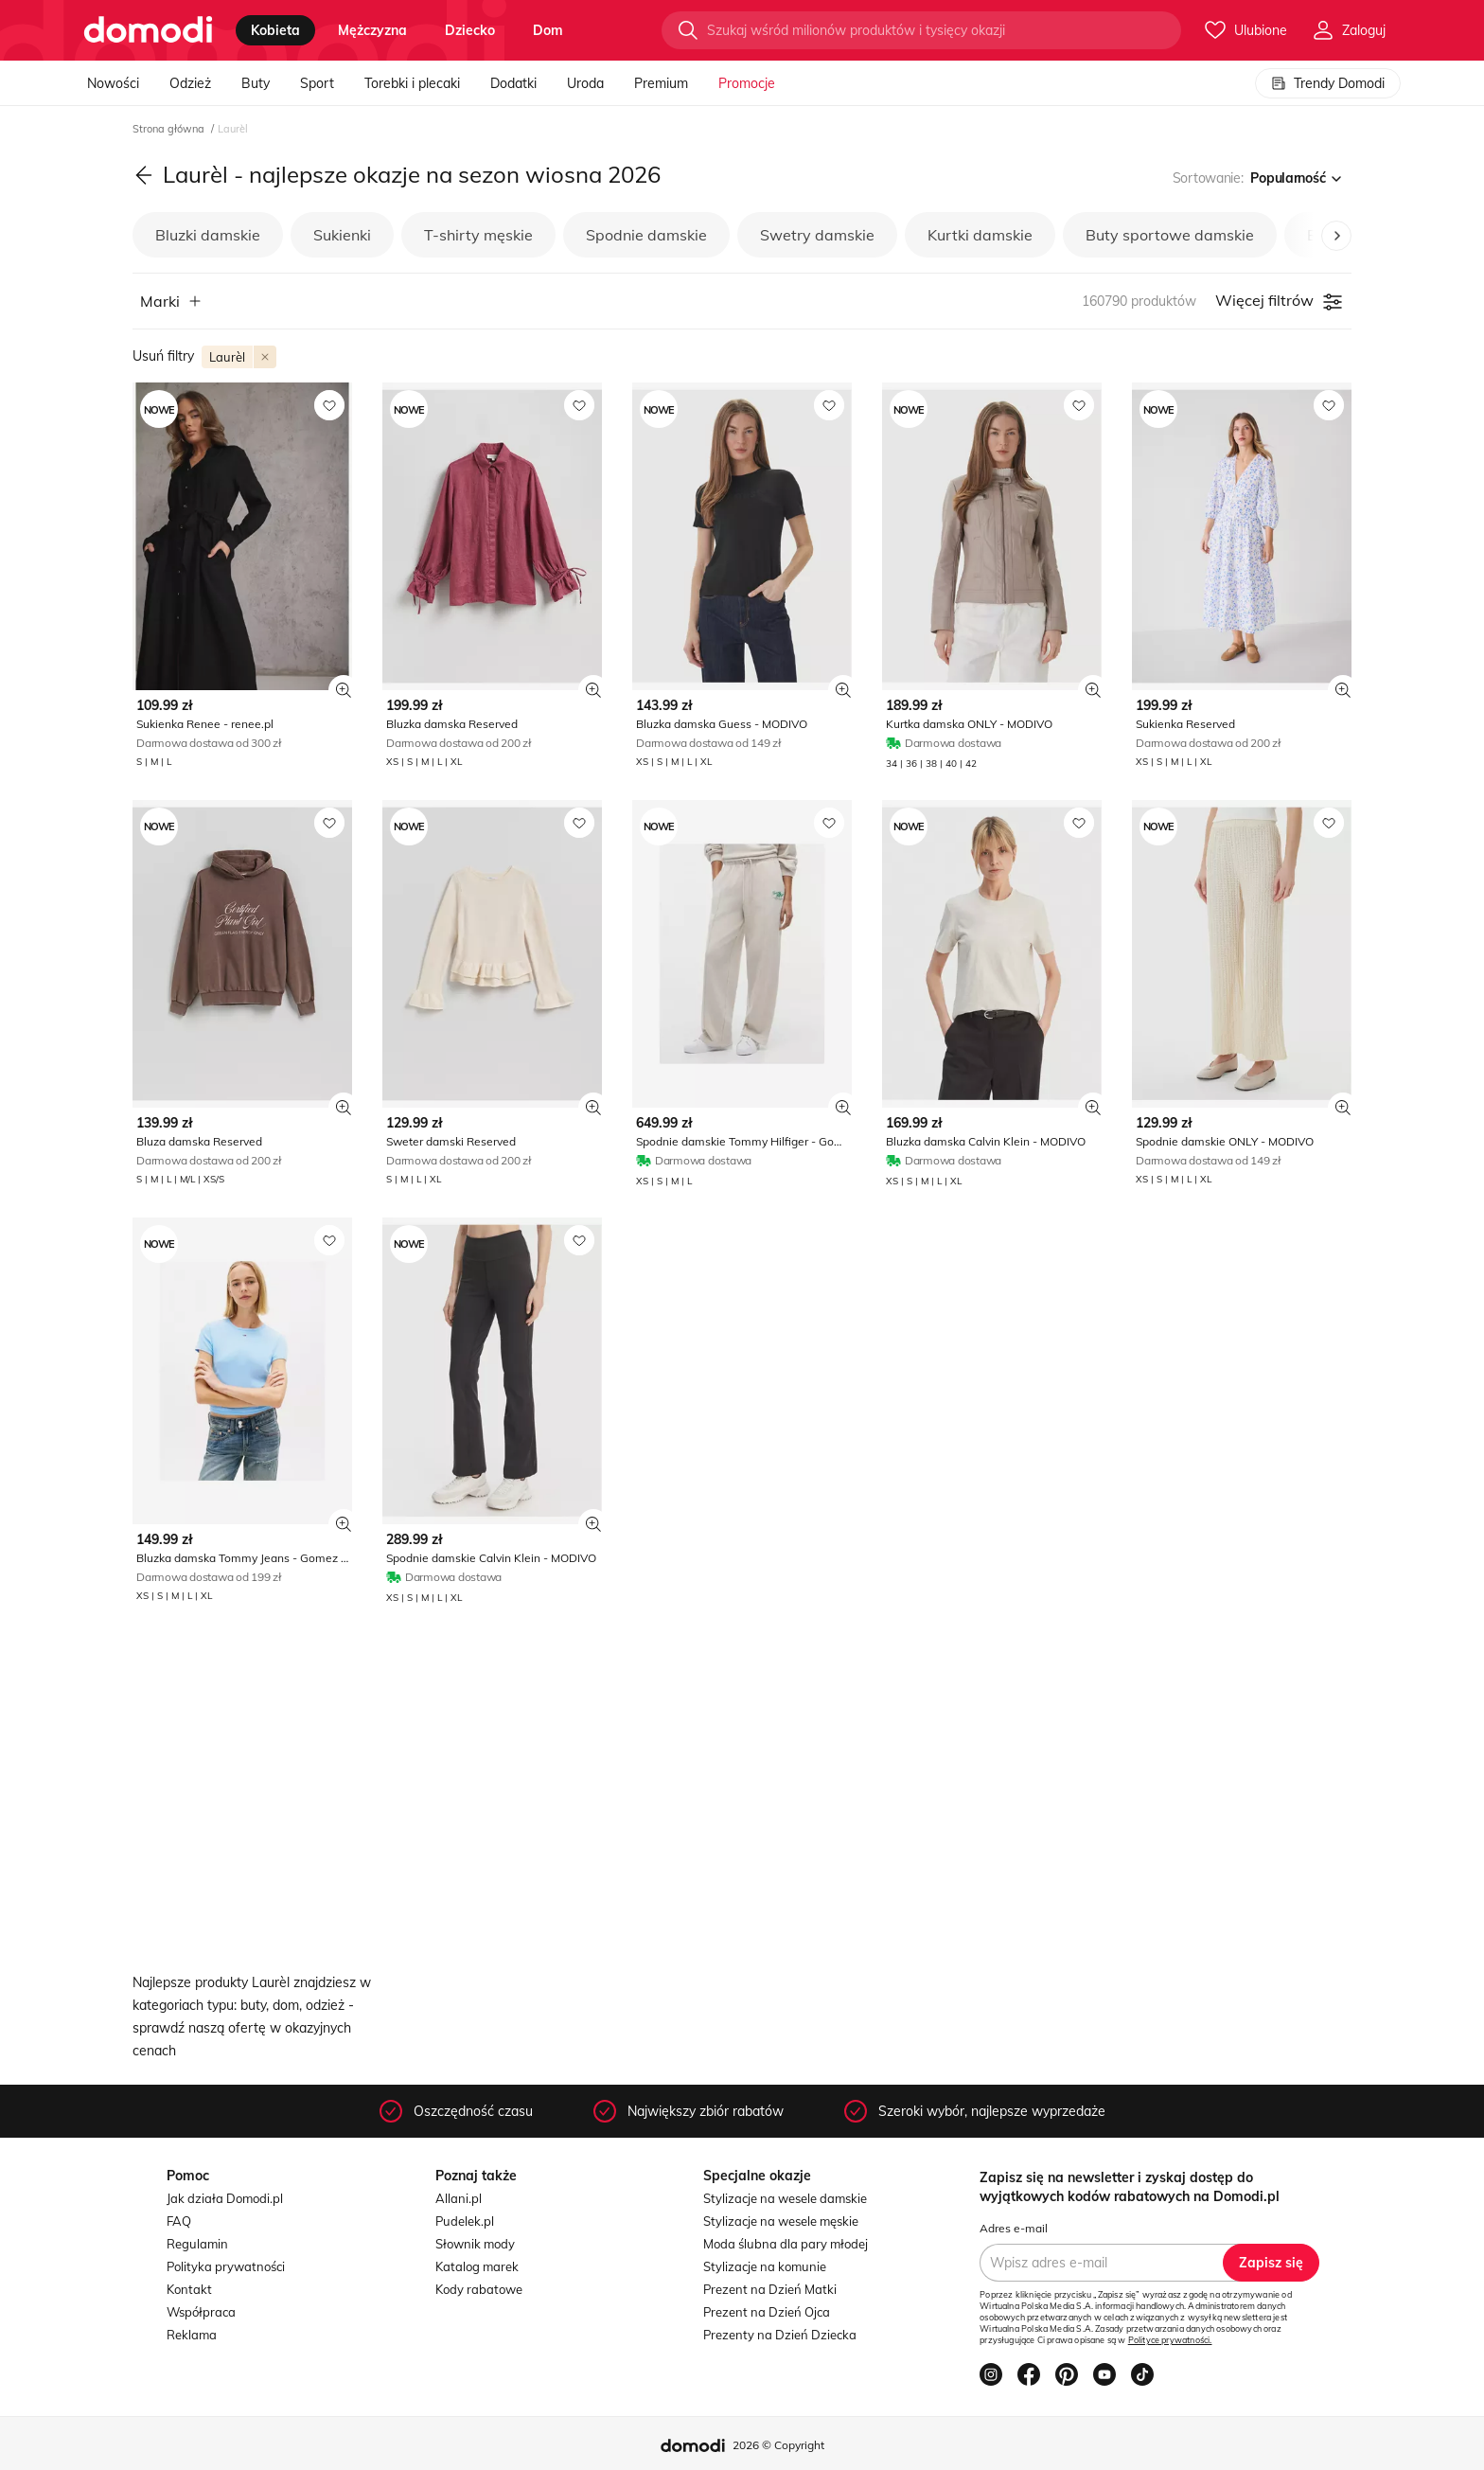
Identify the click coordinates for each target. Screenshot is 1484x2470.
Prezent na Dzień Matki (770, 2289)
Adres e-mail (1014, 2228)
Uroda (585, 83)
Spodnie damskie (646, 234)
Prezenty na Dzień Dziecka (780, 2334)
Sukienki (342, 234)
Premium (661, 83)
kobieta (275, 30)
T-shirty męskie (478, 234)
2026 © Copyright (778, 2445)
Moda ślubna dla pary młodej (785, 2243)
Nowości (113, 83)
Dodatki (513, 83)
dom (548, 30)
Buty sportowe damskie (1170, 234)
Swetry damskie (817, 234)
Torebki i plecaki (412, 83)
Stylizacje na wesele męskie (780, 2221)
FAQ (179, 2221)
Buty (255, 83)
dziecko (470, 30)
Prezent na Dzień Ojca (766, 2311)
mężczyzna (372, 30)
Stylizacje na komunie (764, 2266)
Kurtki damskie (980, 234)
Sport (317, 83)
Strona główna (169, 128)
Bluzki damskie (207, 234)
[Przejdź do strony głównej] (148, 30)
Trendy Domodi (1328, 83)
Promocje (746, 83)
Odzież (190, 83)
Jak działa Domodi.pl (225, 2198)
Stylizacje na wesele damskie (785, 2198)
